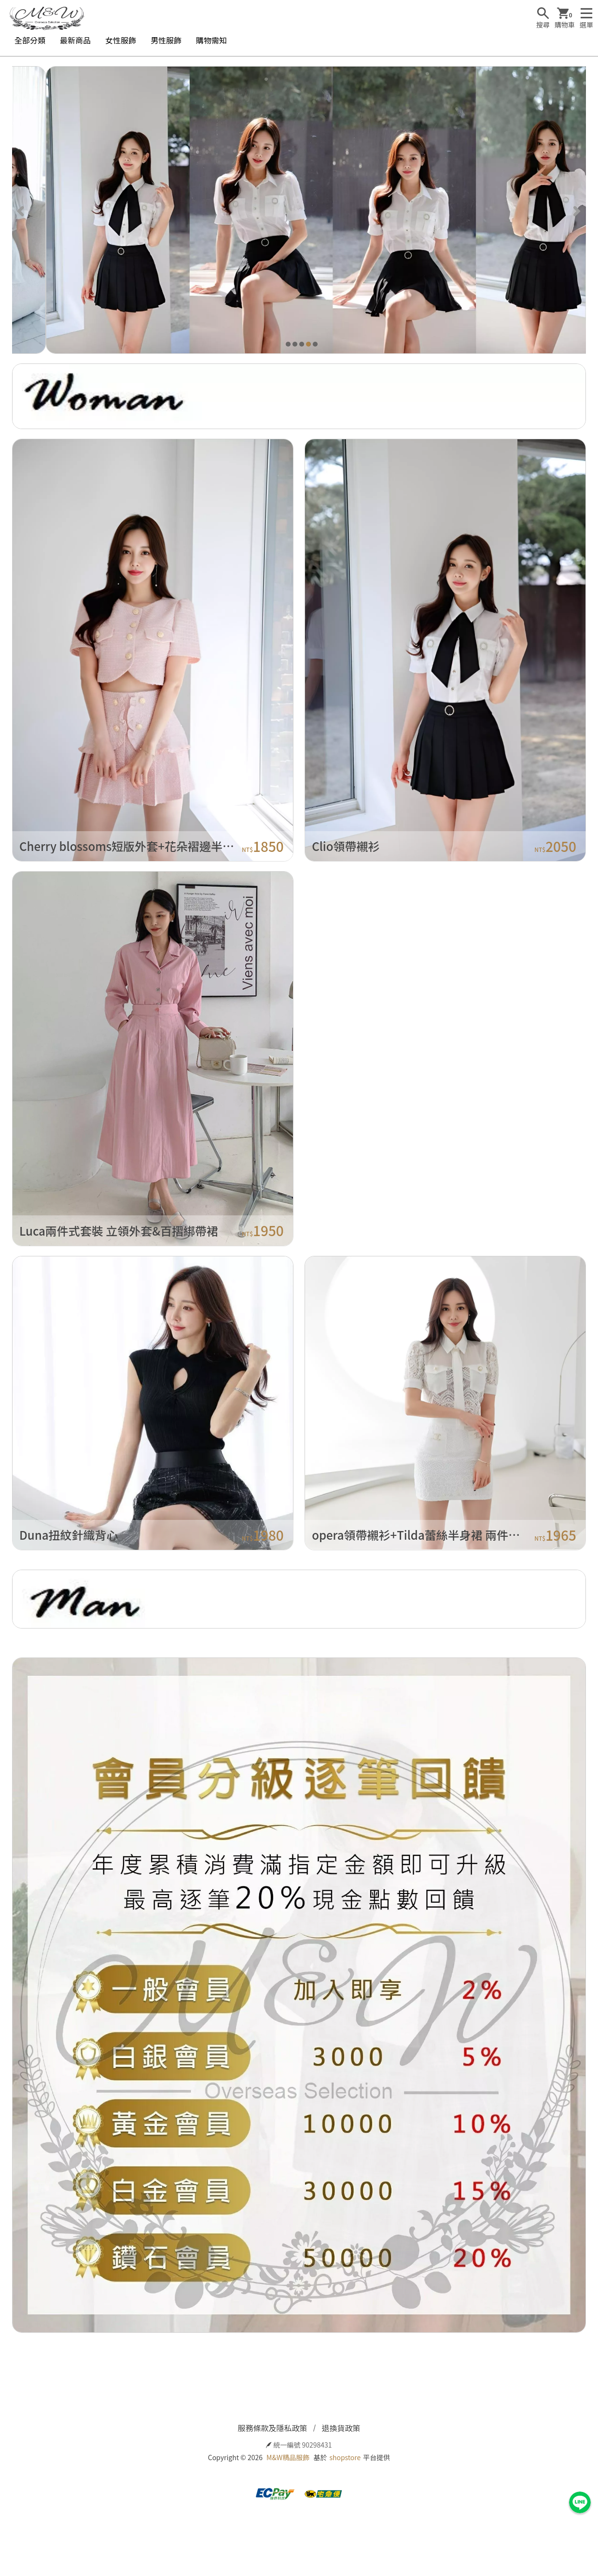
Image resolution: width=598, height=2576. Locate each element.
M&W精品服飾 (287, 2457)
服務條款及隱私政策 (272, 2428)
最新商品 (75, 40)
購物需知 (211, 40)
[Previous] (21, 210)
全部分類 (29, 40)
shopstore (345, 2457)
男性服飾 (166, 40)
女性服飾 (120, 40)
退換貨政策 (341, 2428)
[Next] (576, 210)
